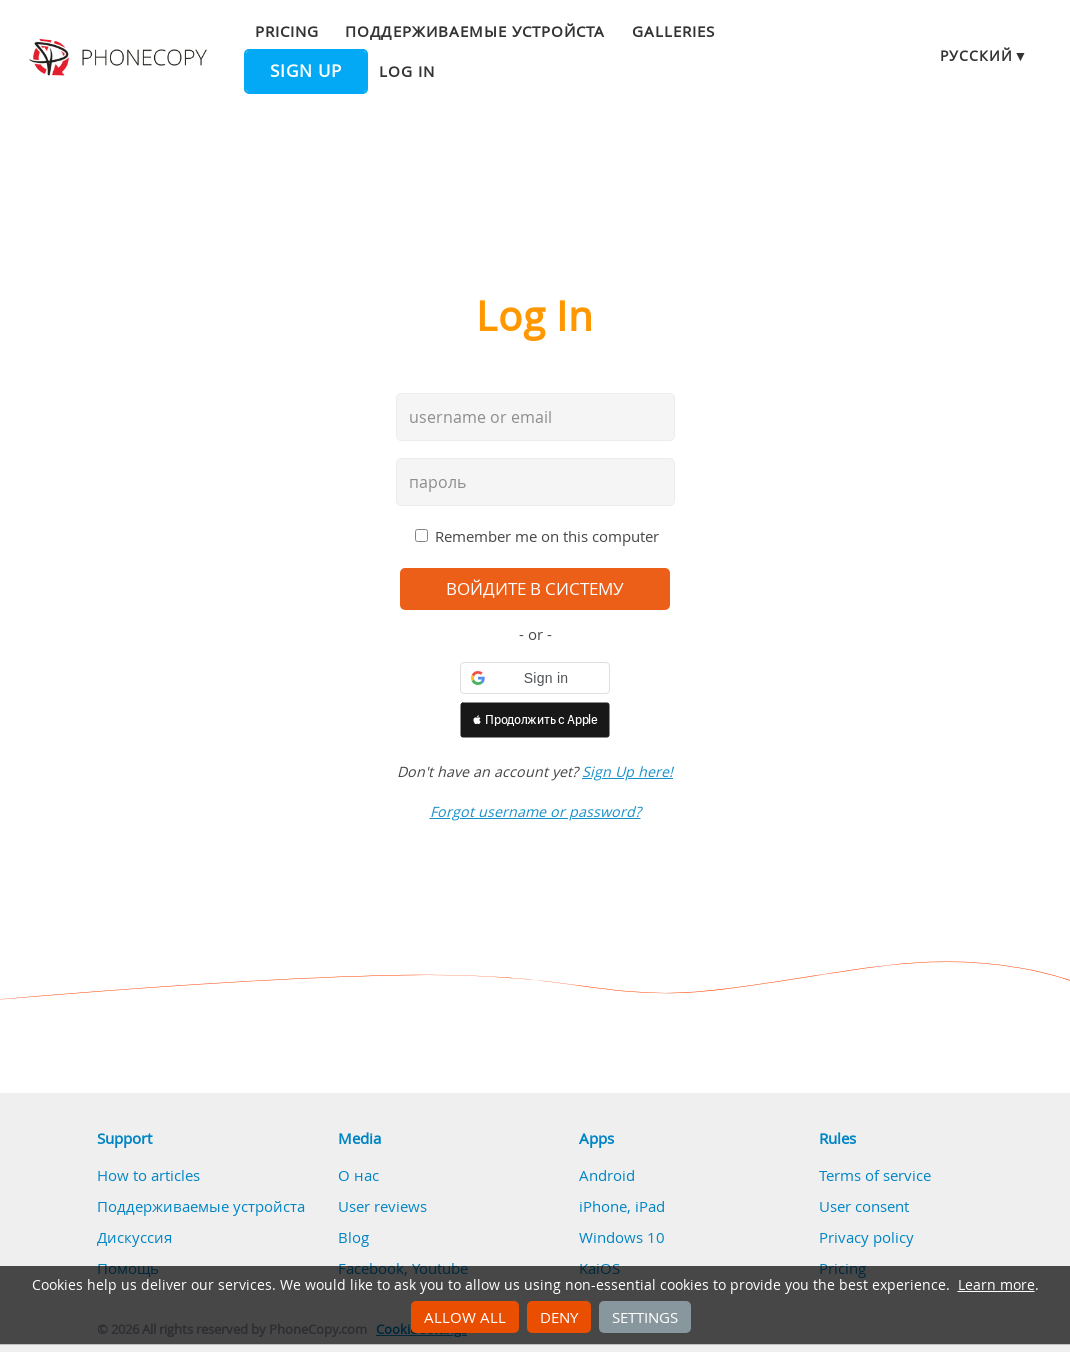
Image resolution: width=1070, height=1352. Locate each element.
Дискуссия (134, 1237)
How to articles (148, 1175)
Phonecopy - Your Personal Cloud (121, 58)
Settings (645, 1317)
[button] (535, 678)
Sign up (306, 71)
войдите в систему (535, 589)
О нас (358, 1175)
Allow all (465, 1317)
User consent (864, 1206)
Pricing (287, 31)
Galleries (673, 31)
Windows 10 (622, 1237)
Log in (407, 71)
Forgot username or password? (535, 811)
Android (607, 1175)
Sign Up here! (627, 771)
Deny (559, 1317)
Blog (353, 1237)
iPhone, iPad (622, 1206)
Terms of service (875, 1175)
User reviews (382, 1206)
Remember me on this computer (547, 536)
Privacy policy (866, 1237)
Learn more (996, 1285)
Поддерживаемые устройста (475, 31)
